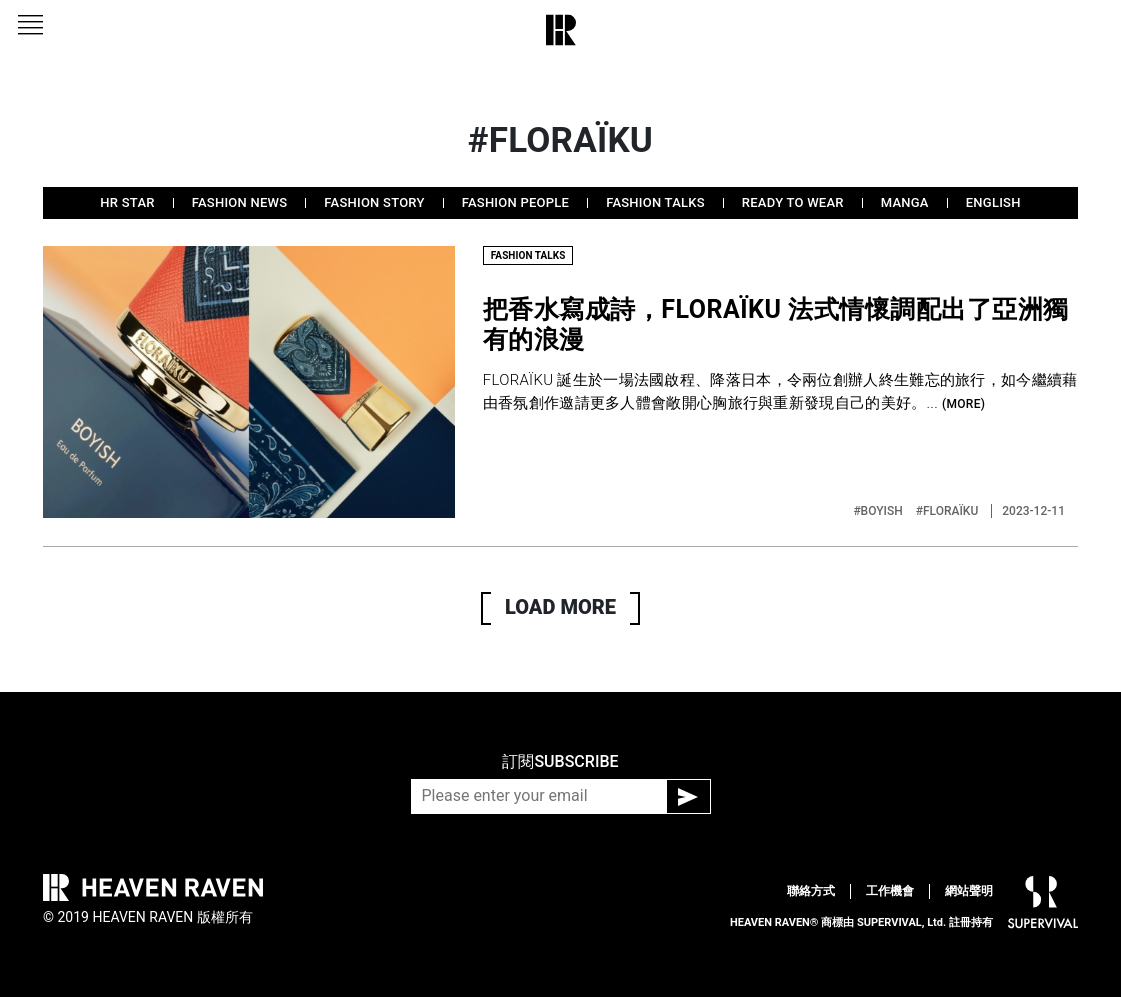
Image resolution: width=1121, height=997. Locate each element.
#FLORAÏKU (949, 511)
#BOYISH (879, 511)
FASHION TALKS (655, 202)
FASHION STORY (374, 202)
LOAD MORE (560, 607)
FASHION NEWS (240, 202)
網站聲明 (969, 891)
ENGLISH (993, 202)
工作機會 (890, 891)
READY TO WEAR (793, 202)
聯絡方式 (811, 891)
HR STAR (127, 202)
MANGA (905, 202)
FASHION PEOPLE (515, 202)
